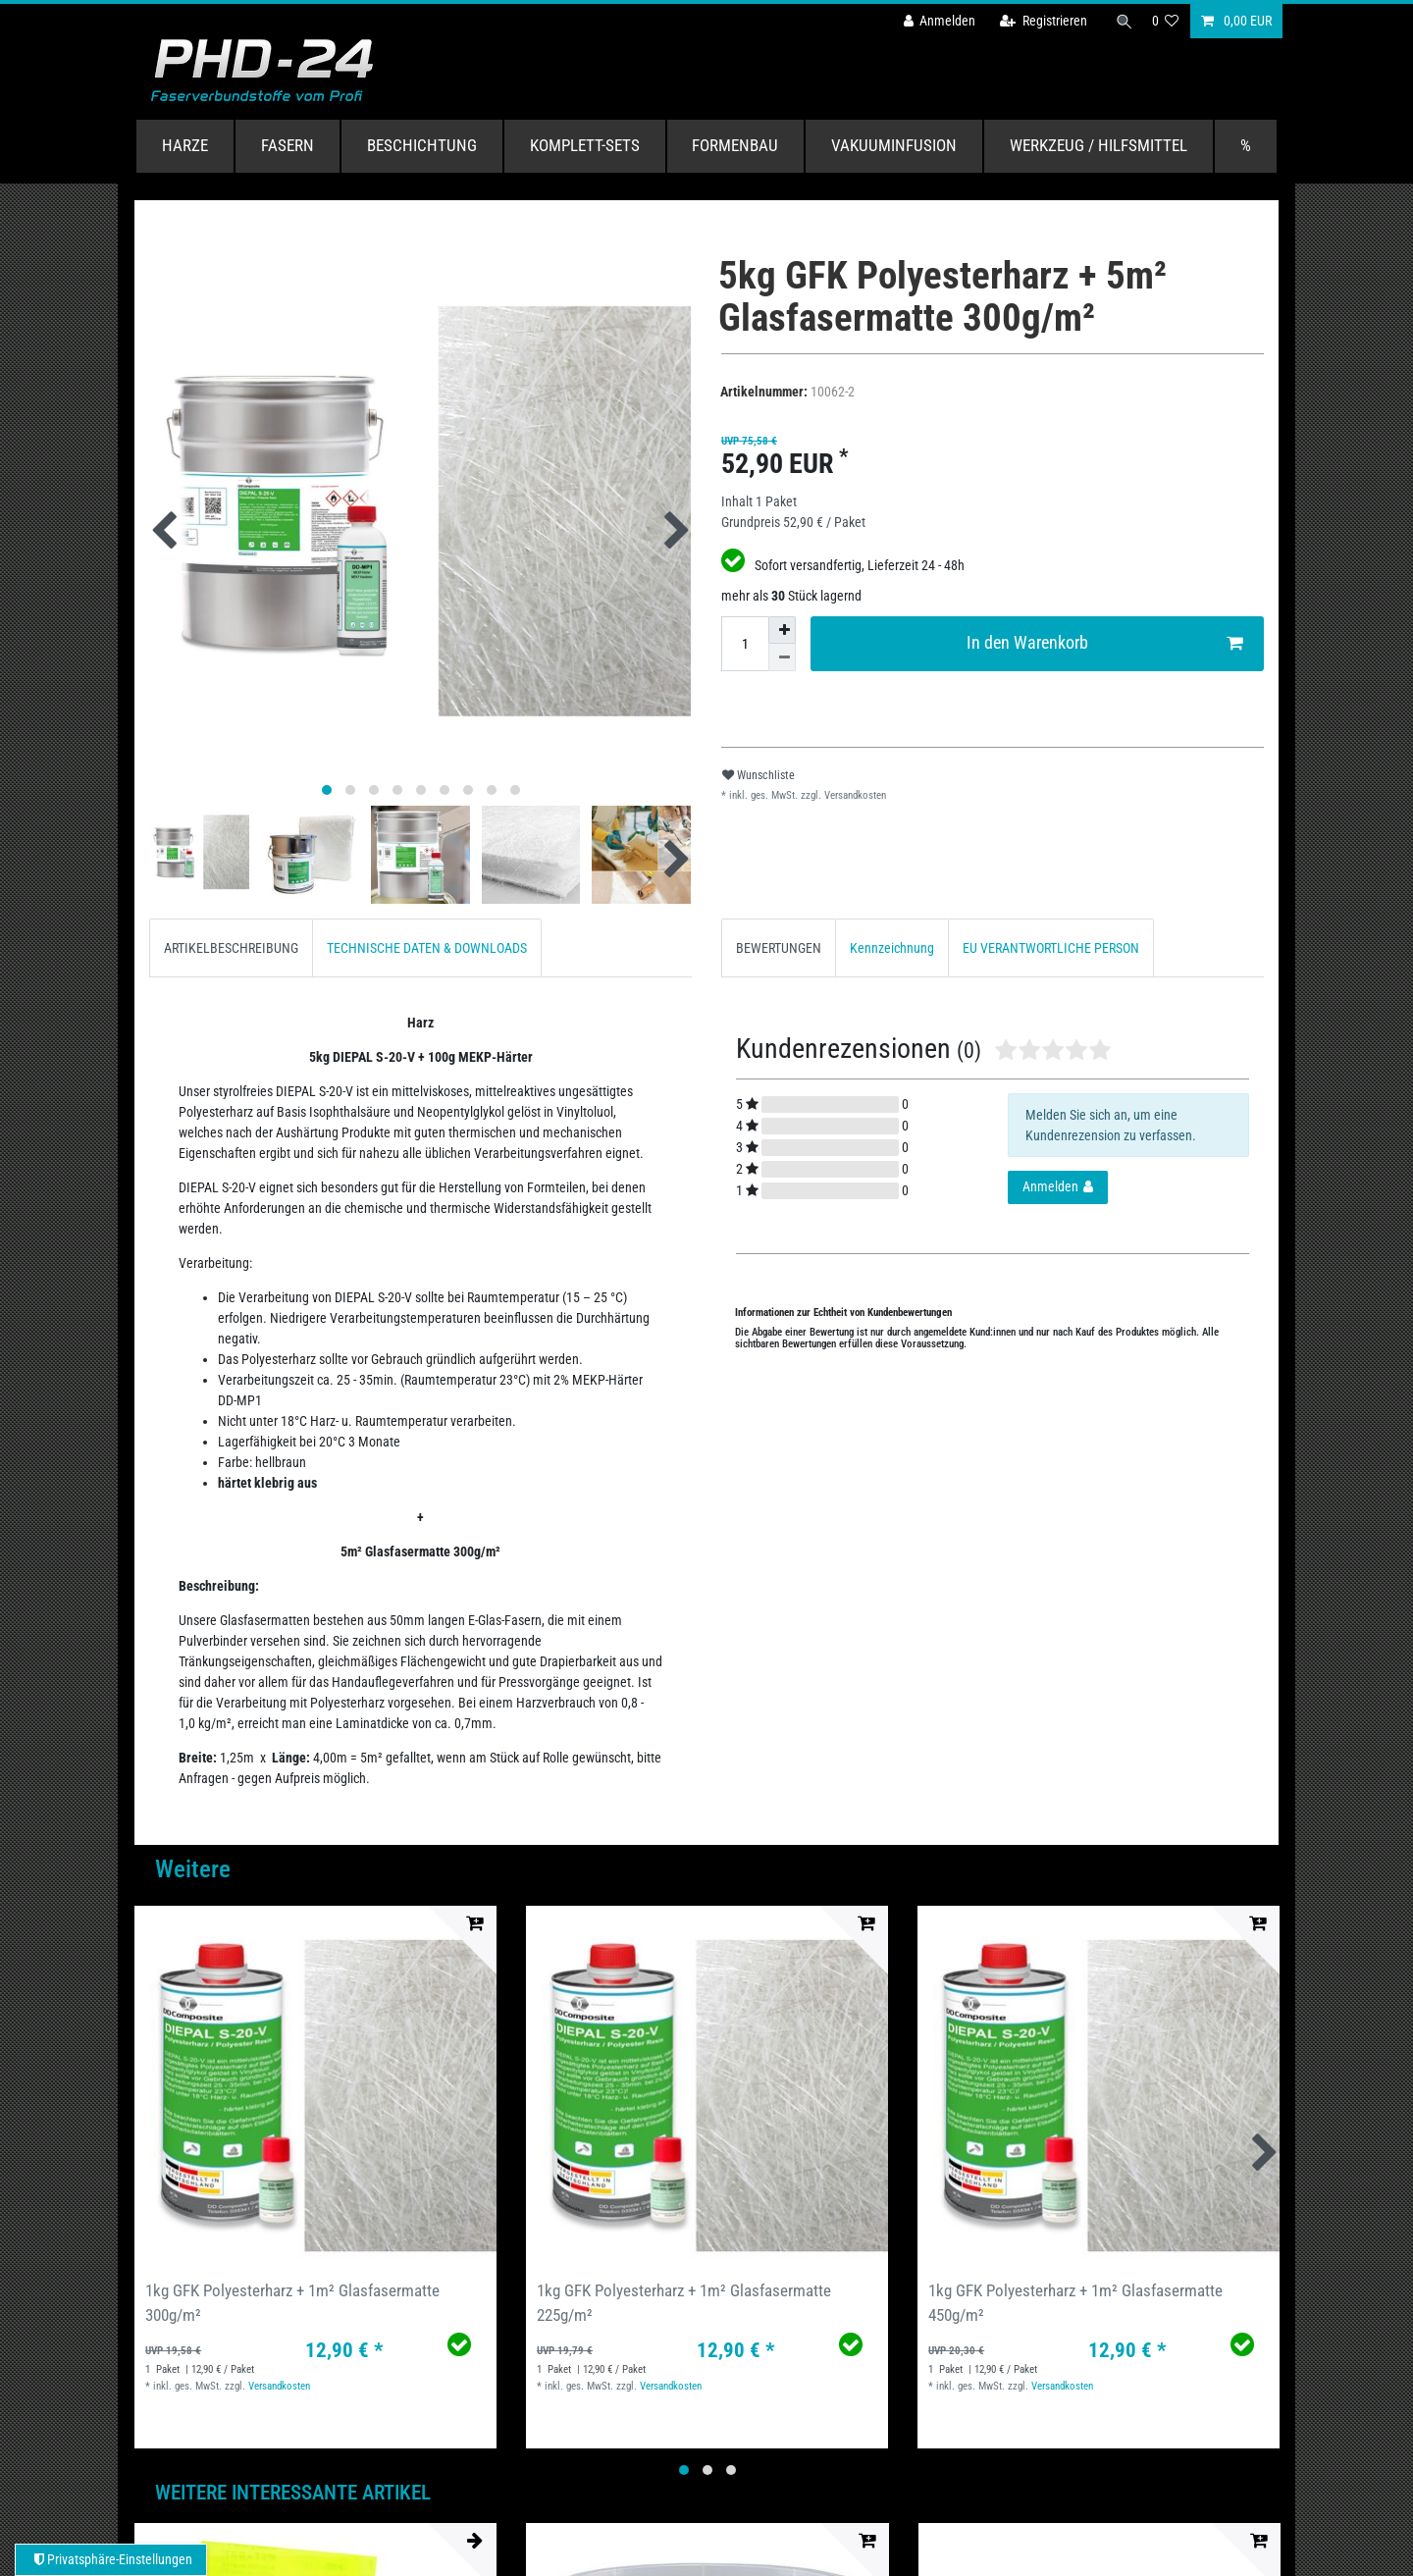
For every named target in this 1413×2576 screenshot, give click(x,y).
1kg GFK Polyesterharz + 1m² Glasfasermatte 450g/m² (1075, 2303)
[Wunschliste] (1165, 21)
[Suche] (1121, 21)
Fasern (287, 145)
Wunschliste (758, 775)
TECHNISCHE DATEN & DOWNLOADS (427, 948)
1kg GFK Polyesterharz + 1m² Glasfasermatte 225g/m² (684, 2303)
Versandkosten (853, 795)
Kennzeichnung (892, 948)
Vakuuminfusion (894, 145)
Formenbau (735, 145)
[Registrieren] (1037, 21)
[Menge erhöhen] (782, 630)
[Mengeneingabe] (744, 643)
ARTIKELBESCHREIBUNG (231, 948)
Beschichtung (422, 145)
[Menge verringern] (782, 657)
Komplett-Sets (585, 145)
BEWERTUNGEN (778, 948)
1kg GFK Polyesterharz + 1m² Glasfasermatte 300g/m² (292, 2303)
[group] (315, 2087)
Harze (185, 145)
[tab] (231, 947)
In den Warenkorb (1105, 643)
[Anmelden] (933, 21)
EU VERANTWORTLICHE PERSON (1051, 948)
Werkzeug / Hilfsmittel (1098, 145)
